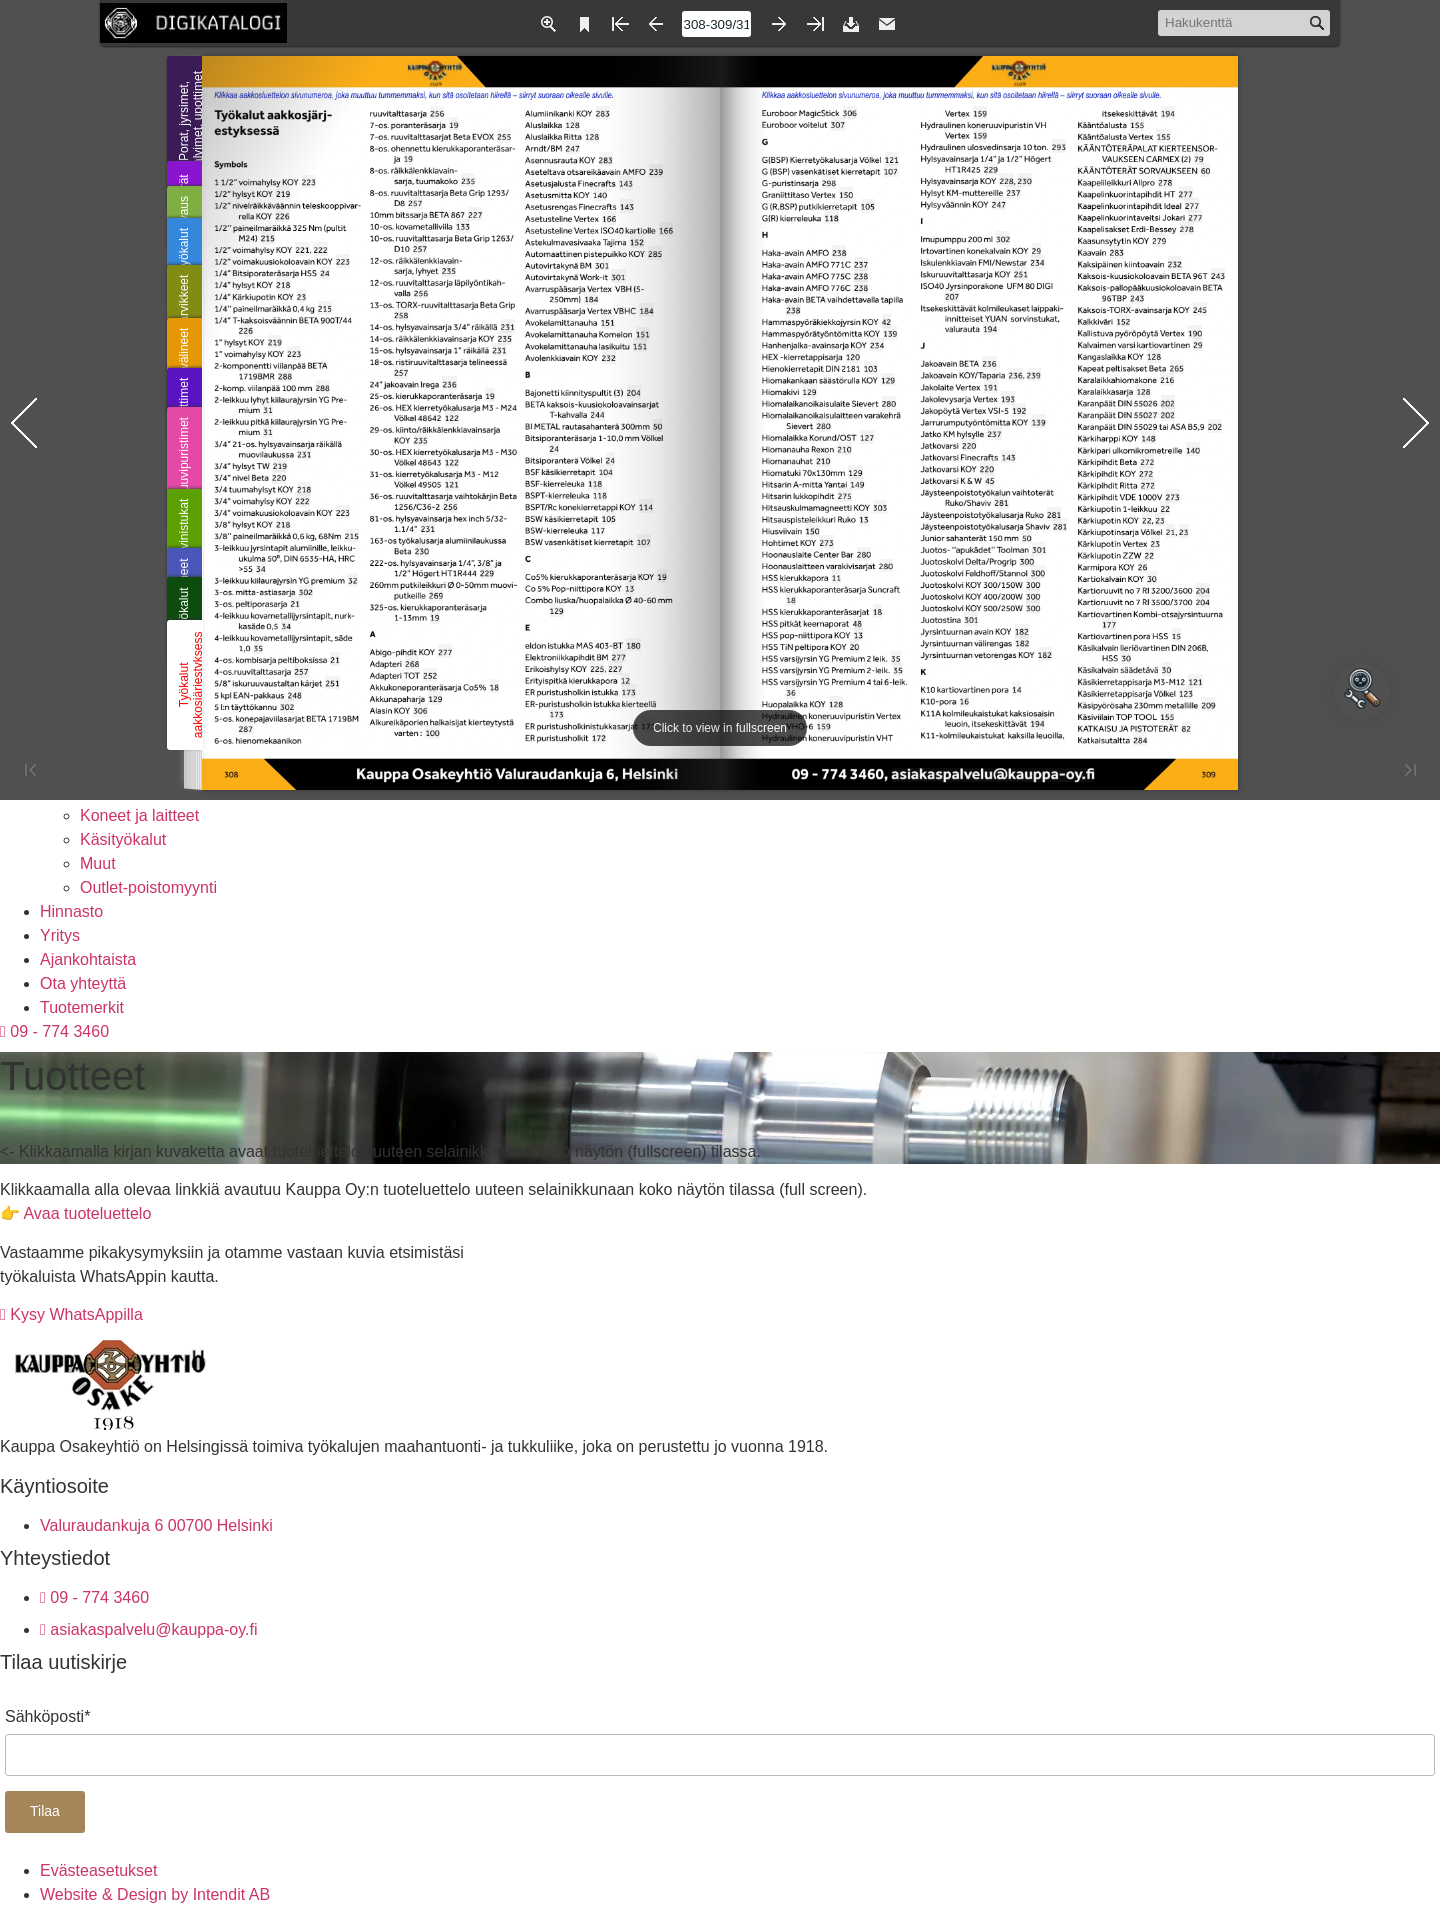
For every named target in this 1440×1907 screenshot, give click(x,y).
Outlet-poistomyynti (148, 887)
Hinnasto (71, 911)
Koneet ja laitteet (139, 815)
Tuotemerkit (82, 1007)
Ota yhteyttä (83, 983)
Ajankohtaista (88, 959)
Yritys (60, 935)
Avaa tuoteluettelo (87, 1213)
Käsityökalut (123, 839)
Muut (98, 863)
